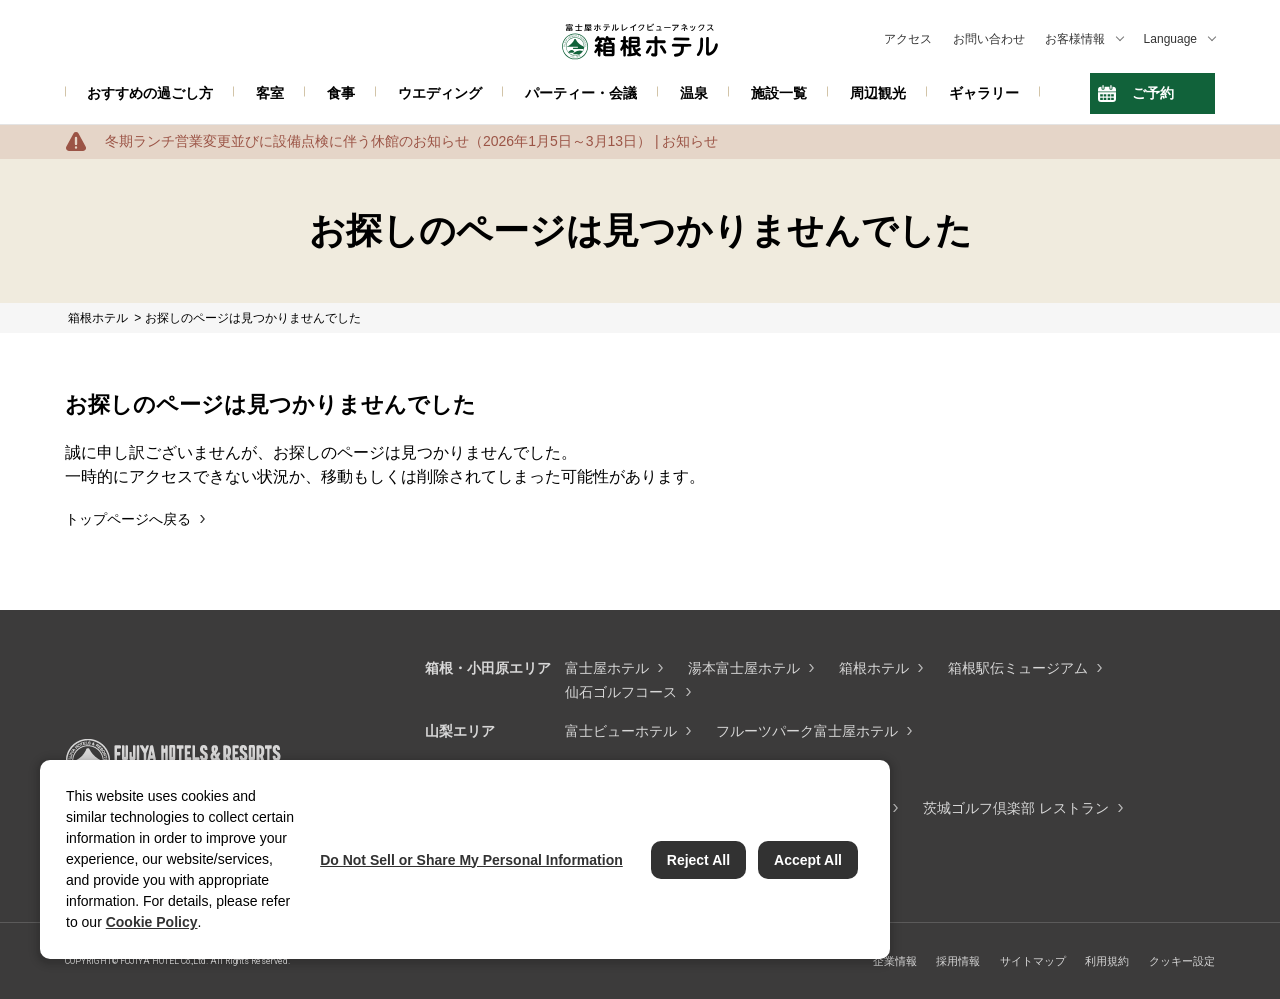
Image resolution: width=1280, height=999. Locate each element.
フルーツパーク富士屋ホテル (807, 731)
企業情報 (895, 961)
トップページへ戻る (128, 519)
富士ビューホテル (621, 731)
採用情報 (958, 961)
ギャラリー (984, 93)
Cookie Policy (152, 922)
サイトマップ (1033, 961)
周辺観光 (878, 93)
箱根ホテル (874, 668)
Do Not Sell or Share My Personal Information (471, 860)
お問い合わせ (989, 39)
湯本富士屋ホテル (744, 668)
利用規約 (1107, 961)
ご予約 (1153, 93)
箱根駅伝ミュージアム (1018, 668)
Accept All (808, 860)
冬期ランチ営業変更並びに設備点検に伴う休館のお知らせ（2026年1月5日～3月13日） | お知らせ (412, 141)
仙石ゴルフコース (621, 692)
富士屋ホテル (607, 668)
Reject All (698, 860)
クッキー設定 (1182, 961)
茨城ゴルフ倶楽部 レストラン (1016, 808)
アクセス (908, 39)
